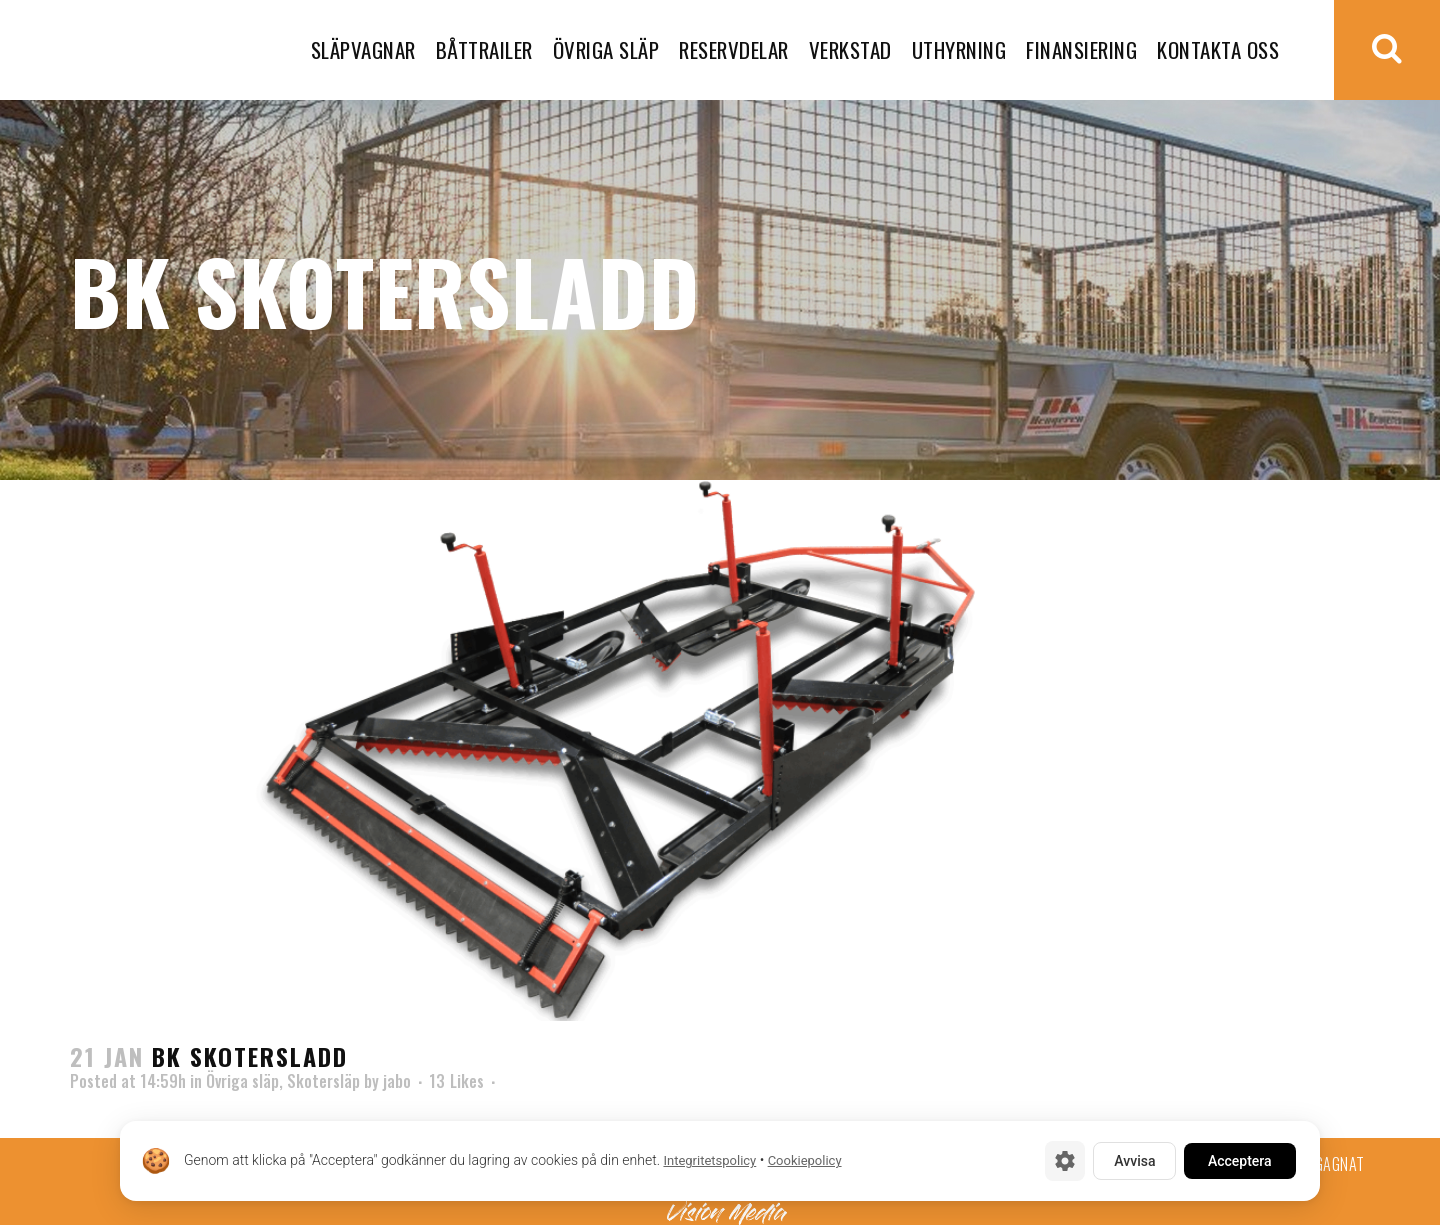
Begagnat (1332, 1164)
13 (456, 1081)
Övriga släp (242, 1081)
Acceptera (1240, 1161)
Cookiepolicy (805, 1161)
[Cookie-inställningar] (1065, 1161)
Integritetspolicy (709, 1161)
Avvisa (1134, 1161)
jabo (397, 1081)
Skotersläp (323, 1081)
